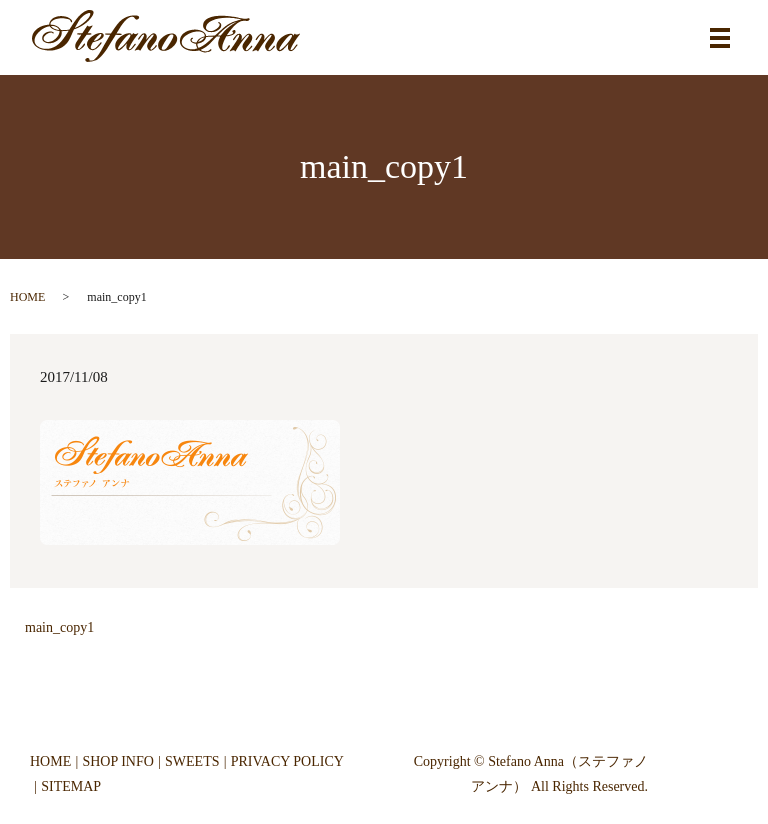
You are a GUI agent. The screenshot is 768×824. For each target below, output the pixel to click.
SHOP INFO (117, 761)
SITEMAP (71, 786)
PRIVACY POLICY (287, 761)
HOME (27, 297)
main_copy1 (59, 627)
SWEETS (192, 761)
